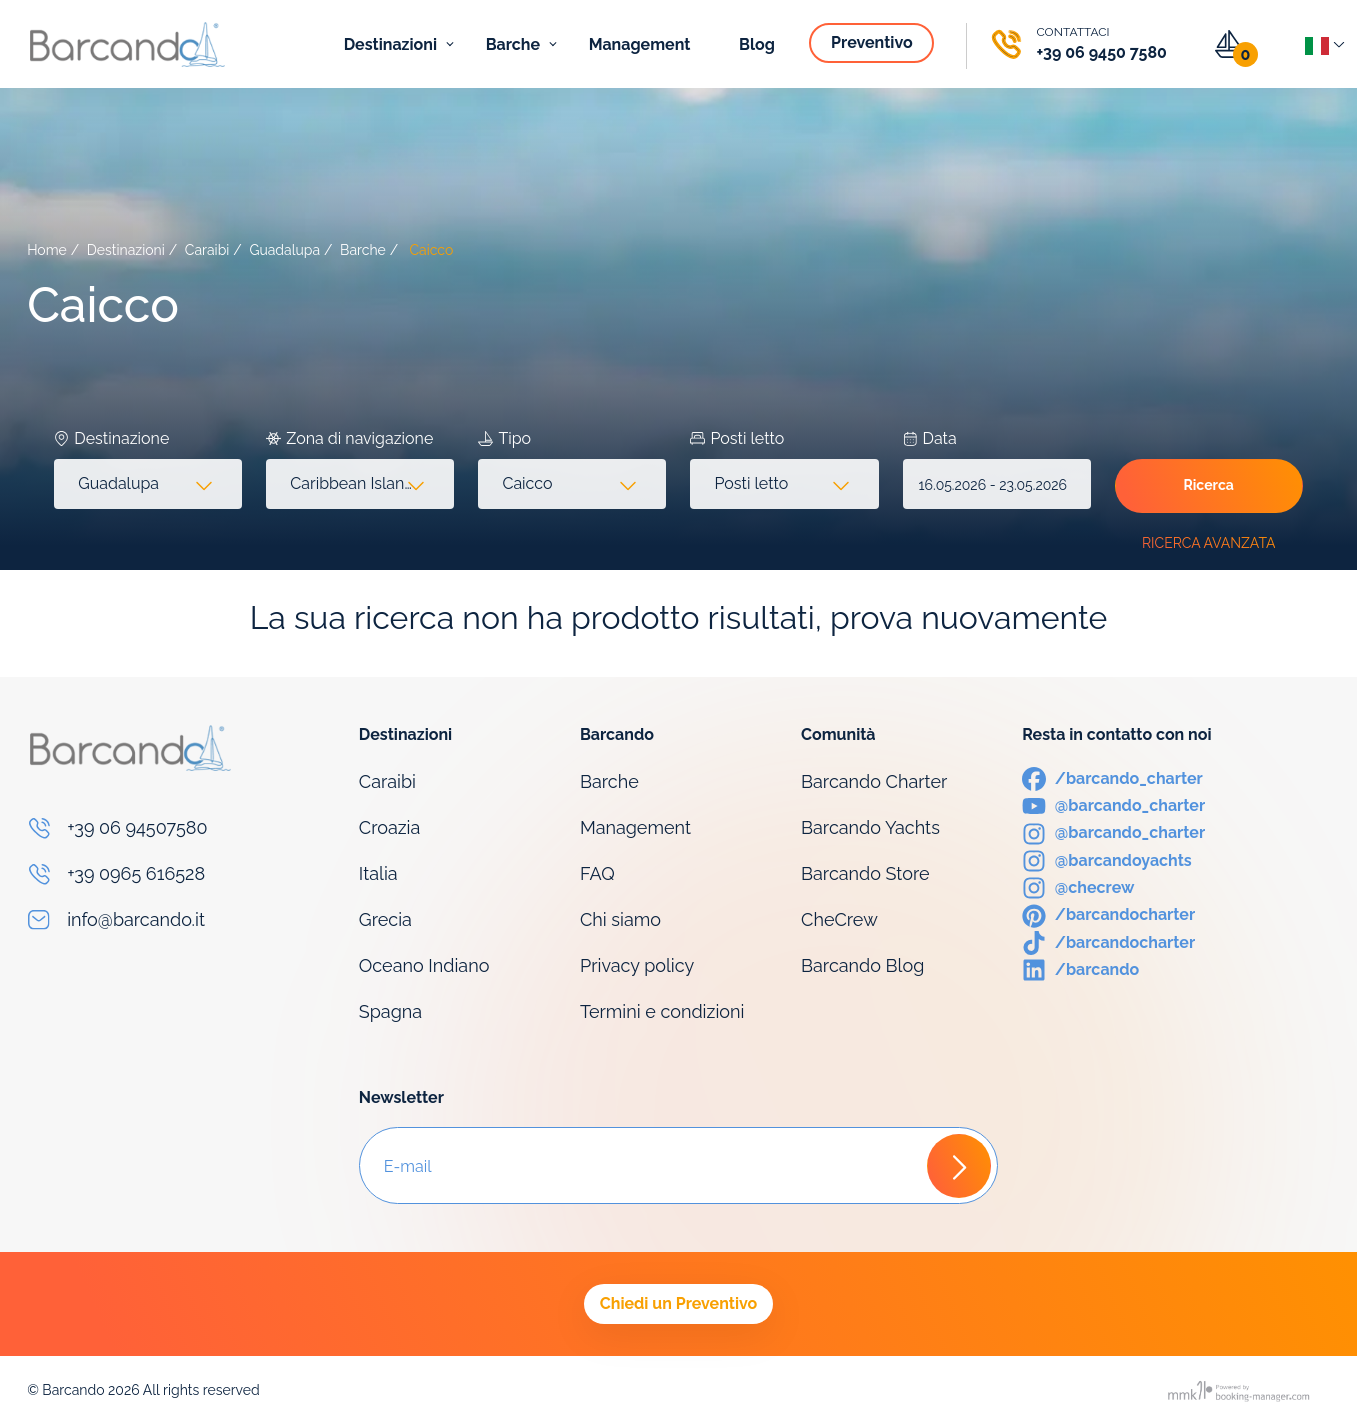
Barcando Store (865, 873)
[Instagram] (1113, 831)
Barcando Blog (862, 965)
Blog (759, 44)
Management (642, 44)
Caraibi (207, 250)
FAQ (597, 873)
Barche (515, 44)
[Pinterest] (1108, 913)
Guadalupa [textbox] (118, 483)
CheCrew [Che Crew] (839, 919)
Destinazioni (392, 44)
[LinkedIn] (1080, 968)
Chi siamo (620, 919)
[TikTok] (1108, 941)
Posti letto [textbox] (751, 483)
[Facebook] (1112, 777)
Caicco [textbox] (527, 483)
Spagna (390, 1011)
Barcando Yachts (870, 827)
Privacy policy (637, 965)
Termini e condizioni (662, 1011)
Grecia (385, 919)
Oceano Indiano (424, 965)
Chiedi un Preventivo (678, 1303)
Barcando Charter (874, 781)
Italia (378, 873)
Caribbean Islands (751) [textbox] (364, 483)
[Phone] (1078, 44)
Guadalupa (284, 250)
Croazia (390, 827)
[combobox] (148, 484)
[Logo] (127, 44)
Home (47, 250)
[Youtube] (1113, 804)
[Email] (181, 920)
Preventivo (873, 42)
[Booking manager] (1240, 1390)
